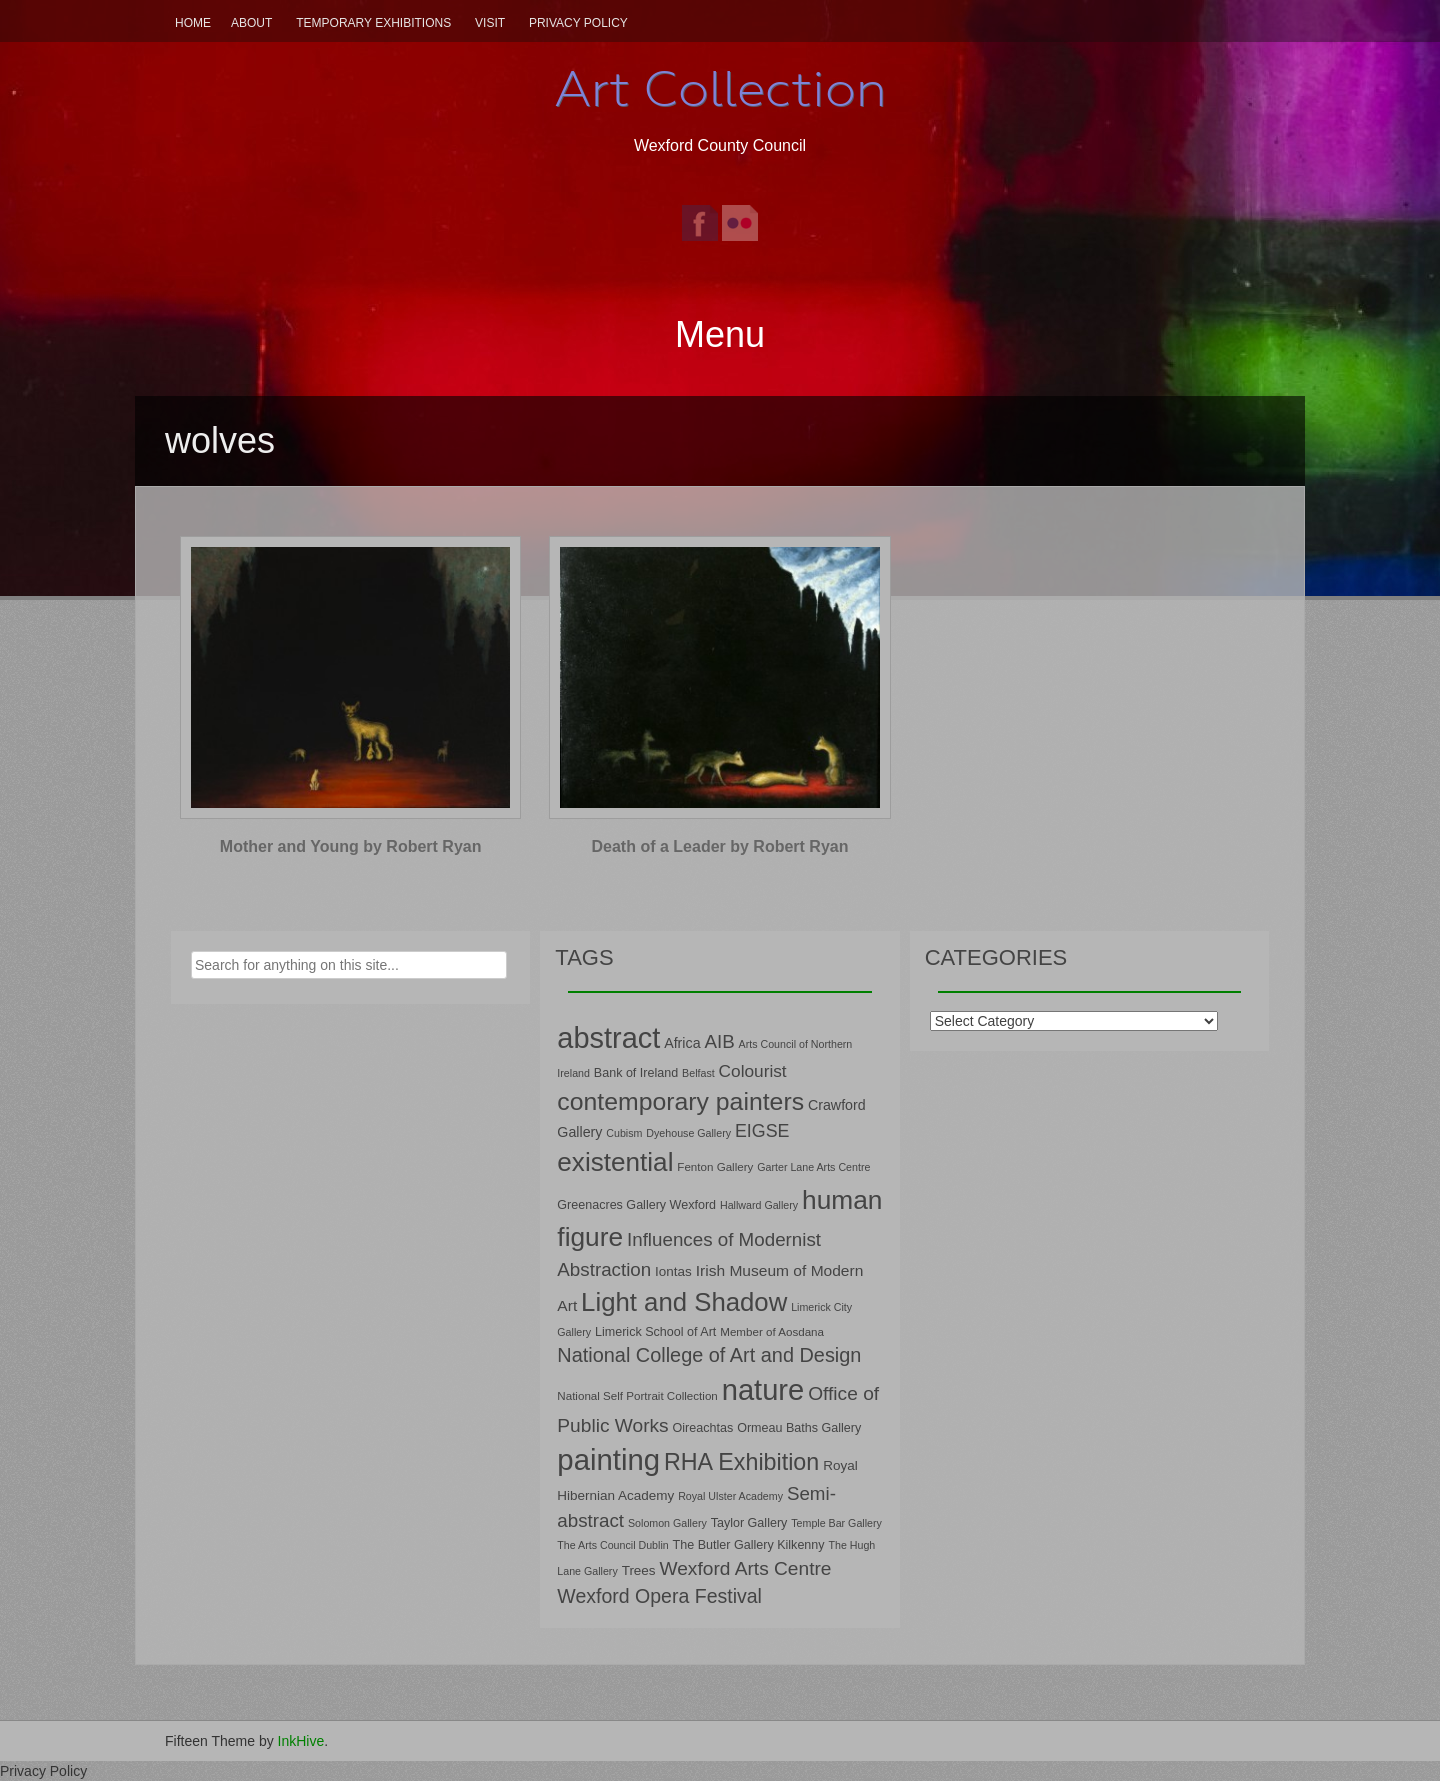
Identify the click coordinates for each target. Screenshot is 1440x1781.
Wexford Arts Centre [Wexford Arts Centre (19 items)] (746, 1568)
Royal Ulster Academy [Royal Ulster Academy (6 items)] (730, 1496)
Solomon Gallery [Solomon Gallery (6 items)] (667, 1523)
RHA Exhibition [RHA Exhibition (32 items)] (741, 1462)
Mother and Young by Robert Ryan (351, 846)
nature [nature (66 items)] (763, 1390)
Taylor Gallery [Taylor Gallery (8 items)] (749, 1523)
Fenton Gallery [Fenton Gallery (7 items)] (715, 1166)
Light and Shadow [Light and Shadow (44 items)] (684, 1302)
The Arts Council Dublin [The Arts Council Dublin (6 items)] (612, 1545)
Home (193, 23)
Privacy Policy (578, 23)
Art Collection (720, 89)
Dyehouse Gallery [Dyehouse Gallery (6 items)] (688, 1133)
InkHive (301, 1741)
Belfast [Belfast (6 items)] (698, 1073)
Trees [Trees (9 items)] (639, 1570)
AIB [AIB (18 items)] (719, 1041)
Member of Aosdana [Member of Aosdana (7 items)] (772, 1331)
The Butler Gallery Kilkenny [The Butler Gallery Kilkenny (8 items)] (749, 1545)
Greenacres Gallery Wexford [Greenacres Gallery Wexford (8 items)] (636, 1205)
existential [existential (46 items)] (615, 1162)
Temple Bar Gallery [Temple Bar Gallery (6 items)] (836, 1523)
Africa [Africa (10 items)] (682, 1043)
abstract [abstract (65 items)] (608, 1038)
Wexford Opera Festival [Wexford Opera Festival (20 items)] (659, 1596)
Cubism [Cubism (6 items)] (624, 1133)
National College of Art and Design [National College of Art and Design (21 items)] (709, 1355)
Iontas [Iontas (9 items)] (673, 1271)
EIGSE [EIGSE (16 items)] (762, 1131)
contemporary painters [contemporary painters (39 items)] (680, 1101)
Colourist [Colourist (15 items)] (753, 1071)
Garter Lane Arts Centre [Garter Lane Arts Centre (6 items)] (813, 1167)
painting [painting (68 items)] (608, 1459)
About (251, 23)
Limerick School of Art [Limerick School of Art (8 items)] (655, 1332)
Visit (490, 23)
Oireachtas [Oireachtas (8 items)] (703, 1428)
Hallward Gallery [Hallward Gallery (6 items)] (759, 1205)
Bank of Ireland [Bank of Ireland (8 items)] (636, 1073)
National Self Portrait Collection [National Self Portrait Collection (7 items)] (637, 1395)
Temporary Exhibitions (373, 23)
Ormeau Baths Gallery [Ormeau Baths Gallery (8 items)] (799, 1428)
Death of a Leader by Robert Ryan (720, 846)
